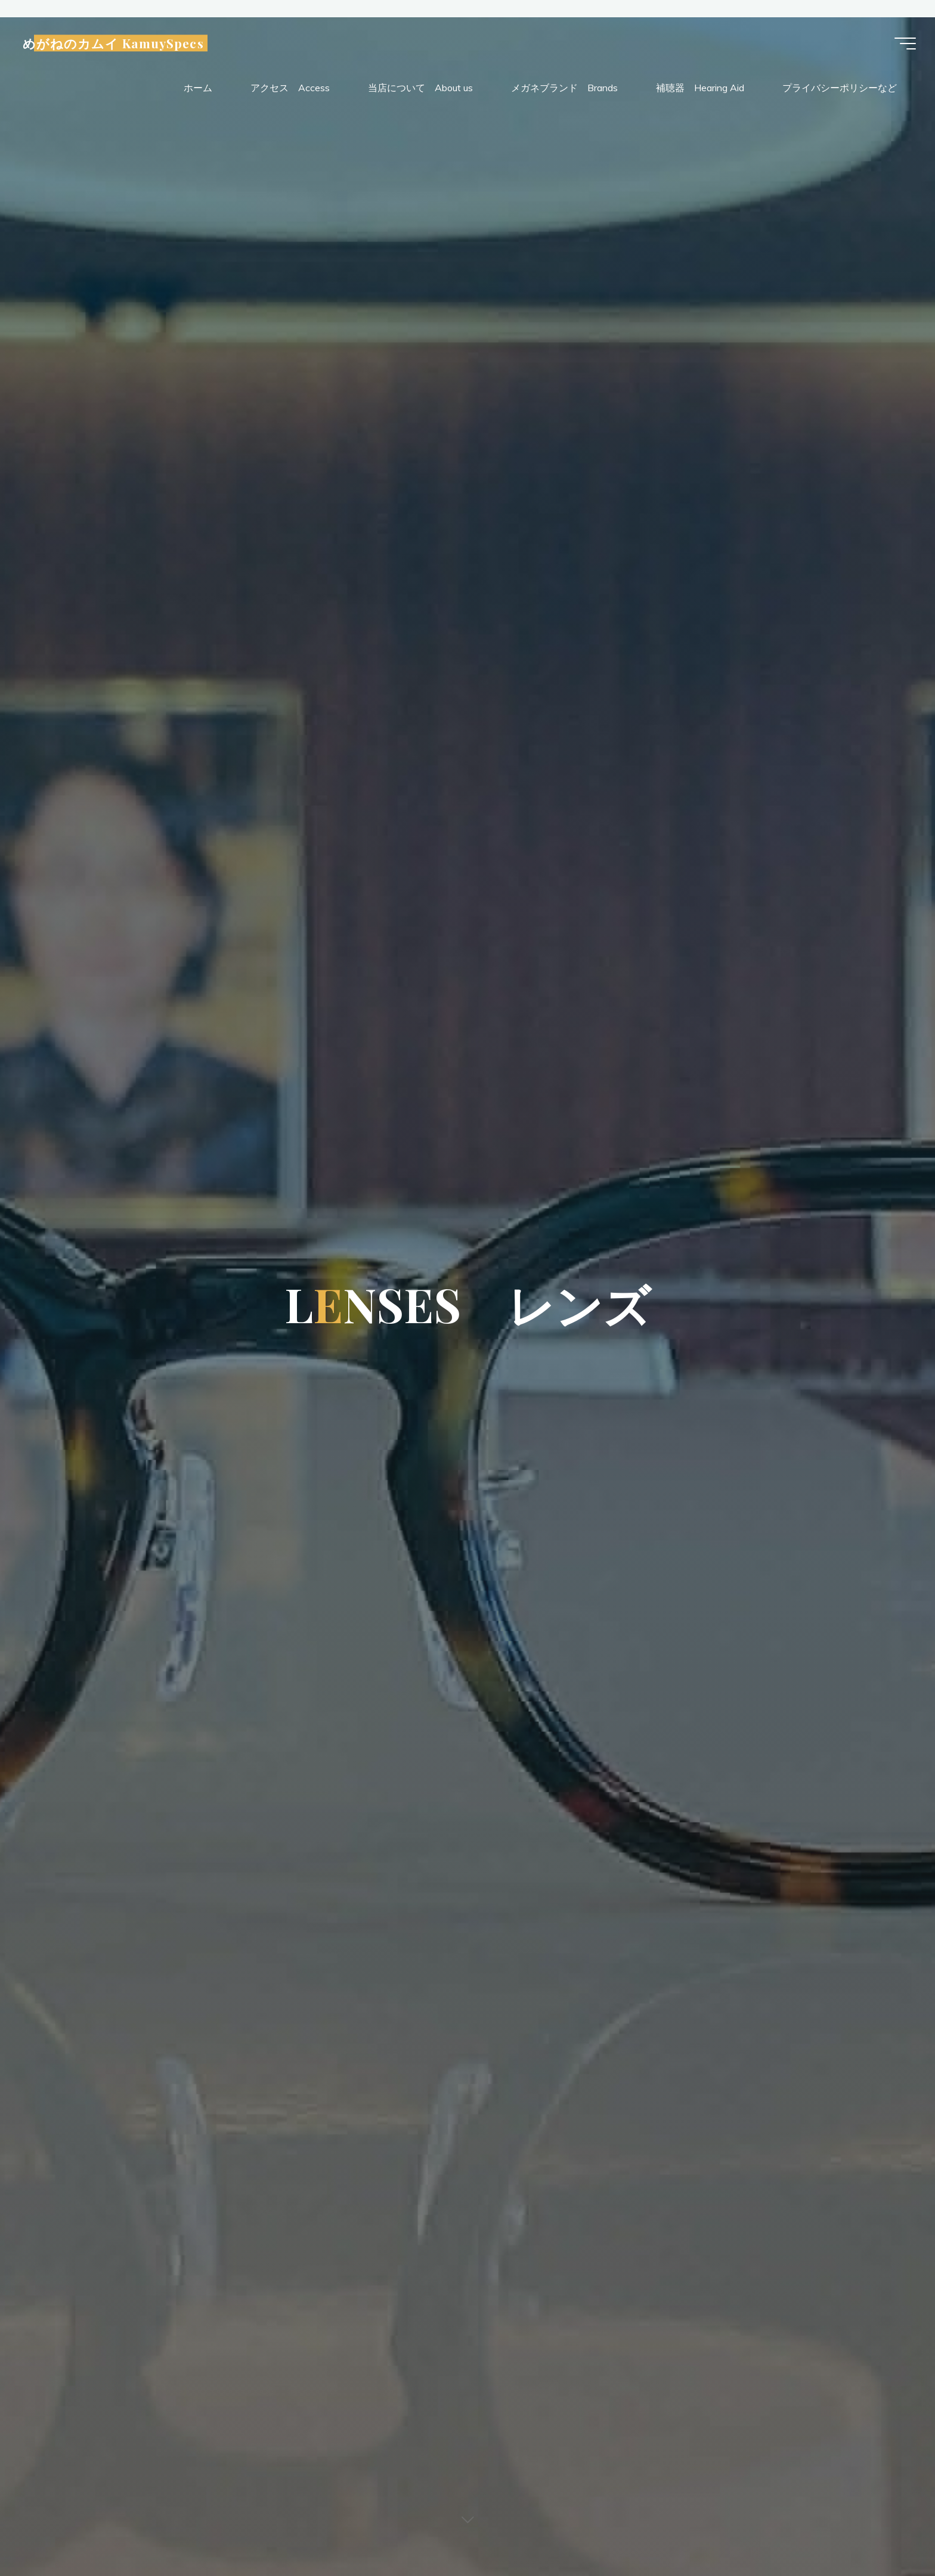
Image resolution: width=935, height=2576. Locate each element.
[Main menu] (900, 45)
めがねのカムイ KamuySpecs (118, 45)
